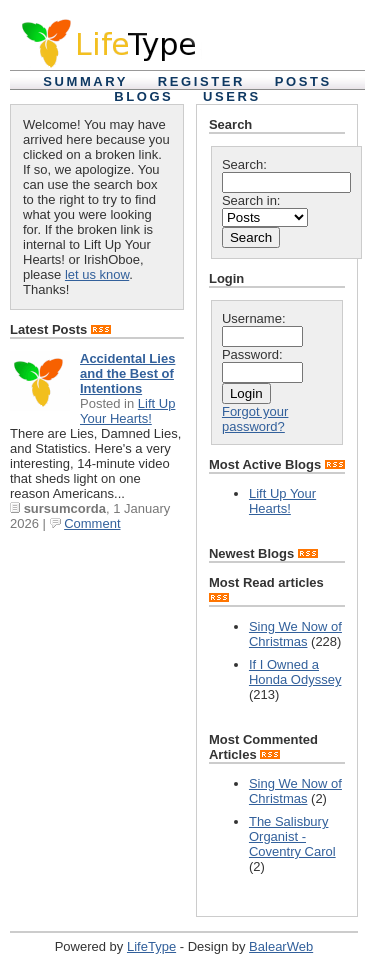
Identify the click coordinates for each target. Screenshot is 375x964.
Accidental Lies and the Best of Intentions (127, 373)
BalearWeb (281, 946)
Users (232, 96)
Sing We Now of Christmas (295, 634)
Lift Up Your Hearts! (127, 411)
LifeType (151, 946)
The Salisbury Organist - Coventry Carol (292, 836)
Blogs (143, 96)
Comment (92, 523)
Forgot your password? (255, 419)
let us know (97, 274)
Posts (303, 81)
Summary (85, 81)
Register (201, 81)
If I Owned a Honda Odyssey (295, 672)
